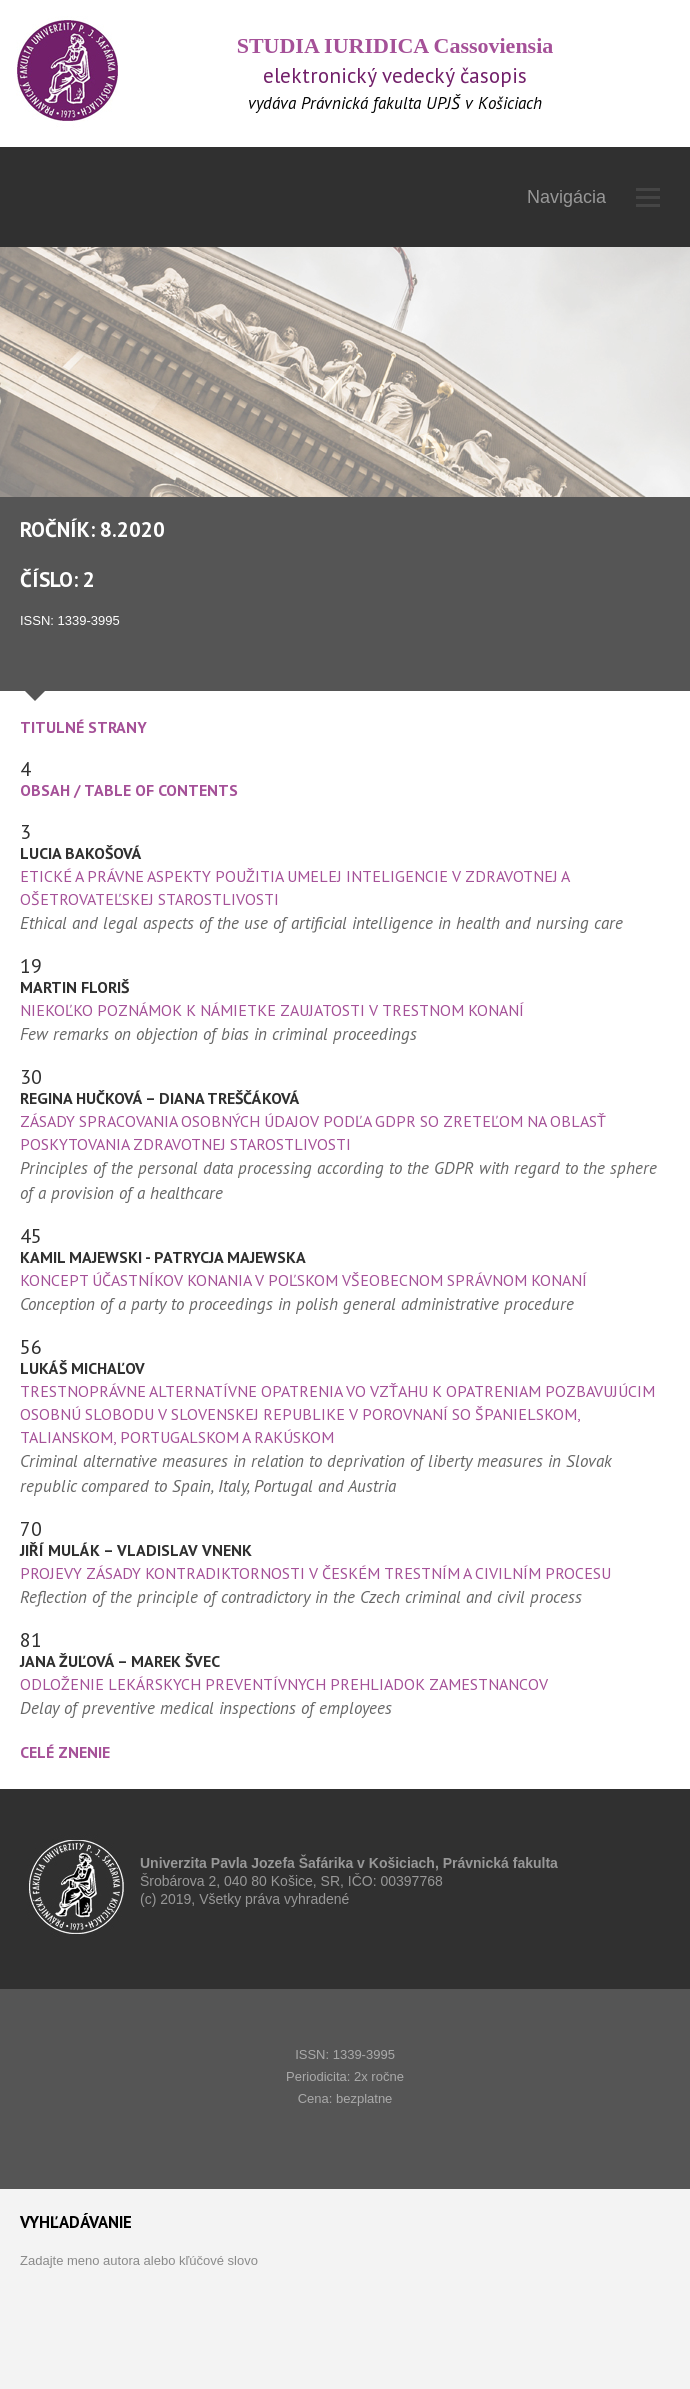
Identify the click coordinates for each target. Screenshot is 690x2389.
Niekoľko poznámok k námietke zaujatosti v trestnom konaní (272, 1010)
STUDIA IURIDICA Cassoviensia (395, 45)
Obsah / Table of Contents (129, 790)
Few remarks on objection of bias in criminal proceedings (218, 1034)
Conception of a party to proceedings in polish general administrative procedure (297, 1304)
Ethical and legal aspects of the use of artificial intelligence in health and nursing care (321, 923)
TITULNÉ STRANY (83, 727)
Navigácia (593, 197)
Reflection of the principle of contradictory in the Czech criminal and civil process (301, 1597)
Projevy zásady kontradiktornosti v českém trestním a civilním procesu (315, 1573)
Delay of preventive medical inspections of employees (206, 1708)
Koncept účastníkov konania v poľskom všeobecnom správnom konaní (303, 1280)
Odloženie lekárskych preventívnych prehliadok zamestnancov (284, 1684)
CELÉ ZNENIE (65, 1752)
